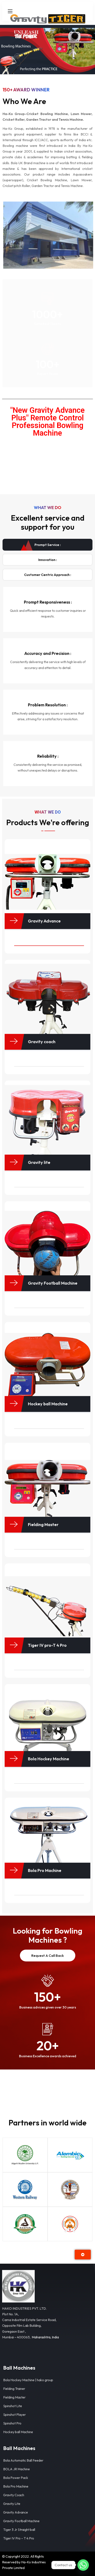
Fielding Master (14, 2397)
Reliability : (48, 756)
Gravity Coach (13, 2495)
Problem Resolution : (48, 704)
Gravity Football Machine (21, 2521)
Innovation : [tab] (47, 560)
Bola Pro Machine (15, 2486)
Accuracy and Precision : (47, 653)
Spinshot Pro (12, 2423)
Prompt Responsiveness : (48, 602)
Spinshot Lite (12, 2406)
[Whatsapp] (83, 2565)
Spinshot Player (14, 2414)
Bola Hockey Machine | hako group (28, 2380)
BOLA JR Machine (16, 2469)
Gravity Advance (15, 2512)
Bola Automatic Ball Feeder (23, 2460)
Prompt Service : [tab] (47, 545)
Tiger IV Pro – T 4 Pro (18, 2538)
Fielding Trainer (14, 2388)
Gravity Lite (11, 2504)
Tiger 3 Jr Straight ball (19, 2529)
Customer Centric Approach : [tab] (47, 575)
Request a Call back (47, 1955)
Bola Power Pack (15, 2478)
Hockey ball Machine (18, 2432)
